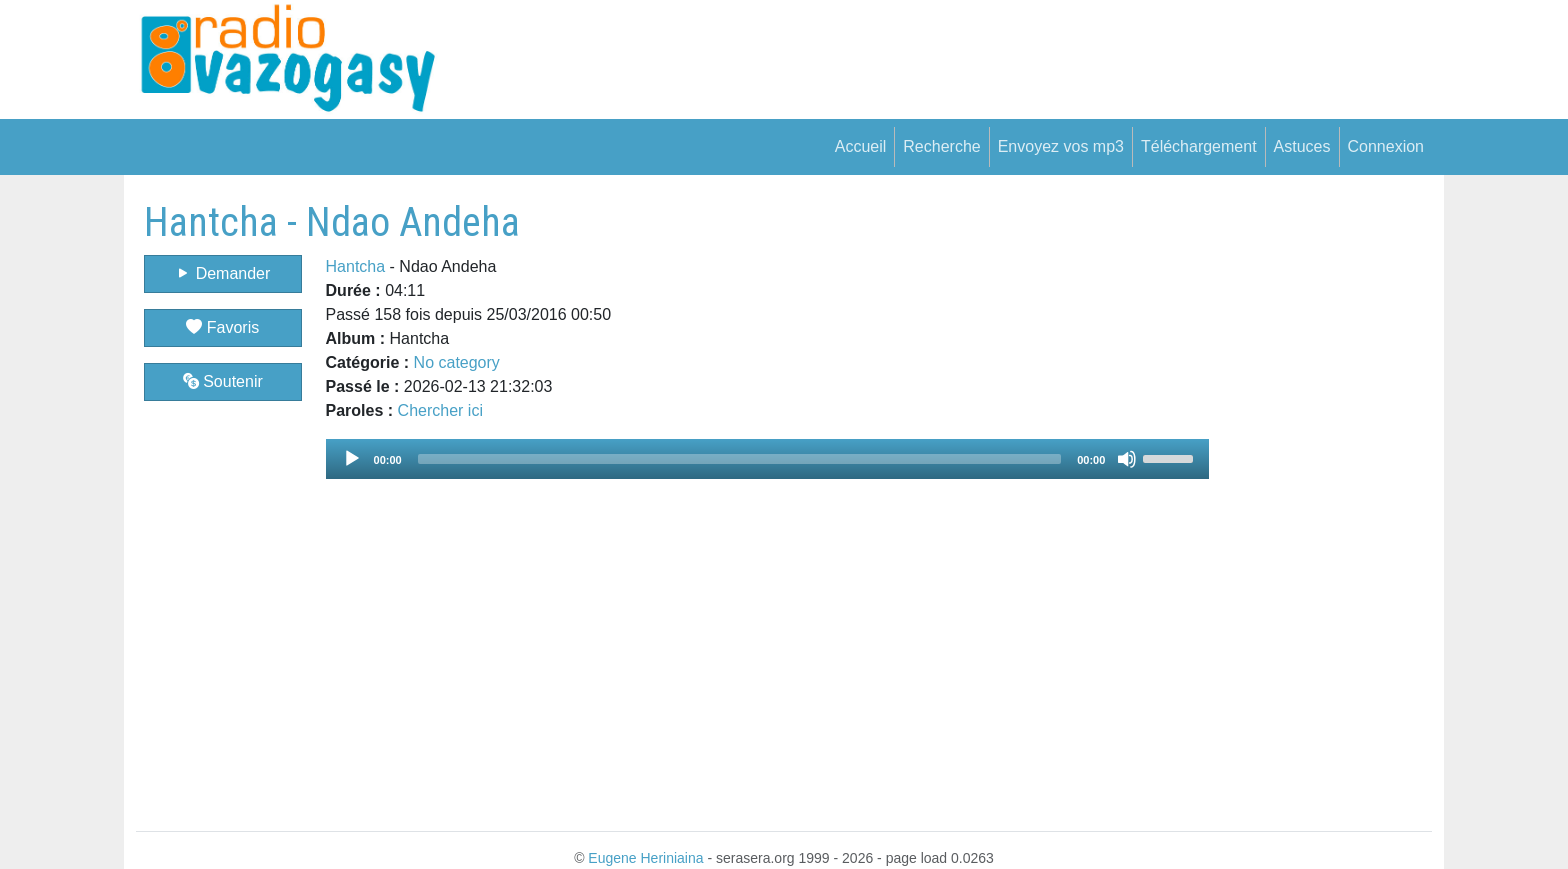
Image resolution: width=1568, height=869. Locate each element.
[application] (768, 459)
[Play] (352, 459)
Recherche (941, 146)
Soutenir (223, 381)
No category (457, 362)
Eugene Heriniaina (645, 858)
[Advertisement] (1320, 499)
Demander (222, 273)
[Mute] (1127, 459)
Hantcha (356, 266)
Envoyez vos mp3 (1061, 146)
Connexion (1386, 146)
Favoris (222, 327)
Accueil (861, 146)
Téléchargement (1199, 146)
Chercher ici (440, 410)
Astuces (1302, 146)
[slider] (740, 459)
